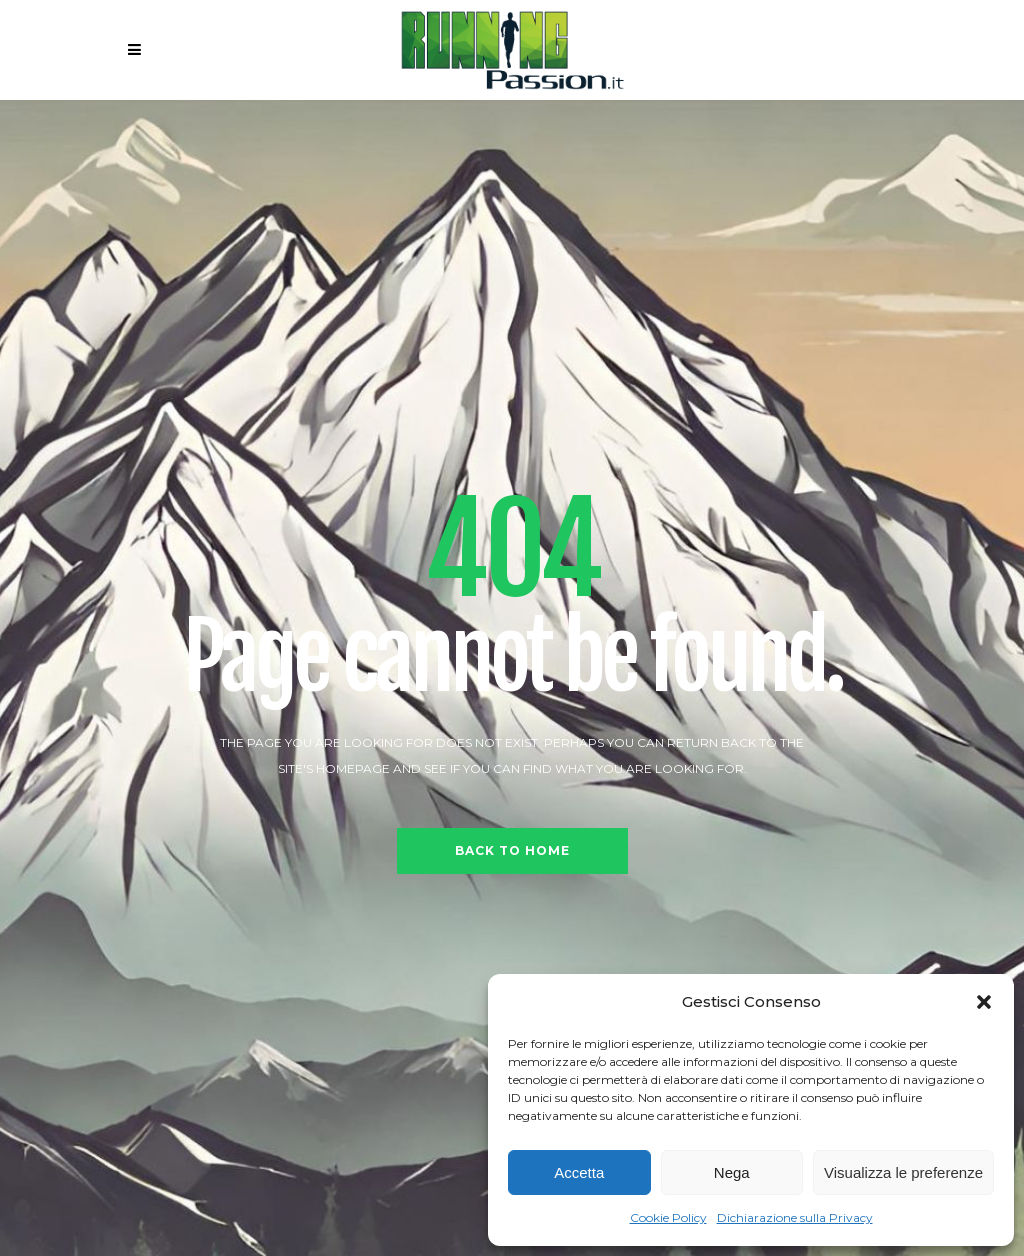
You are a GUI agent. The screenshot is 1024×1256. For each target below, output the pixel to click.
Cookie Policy (668, 1217)
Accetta (579, 1172)
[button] (984, 1002)
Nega (732, 1172)
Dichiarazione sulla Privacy (795, 1217)
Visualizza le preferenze (903, 1172)
